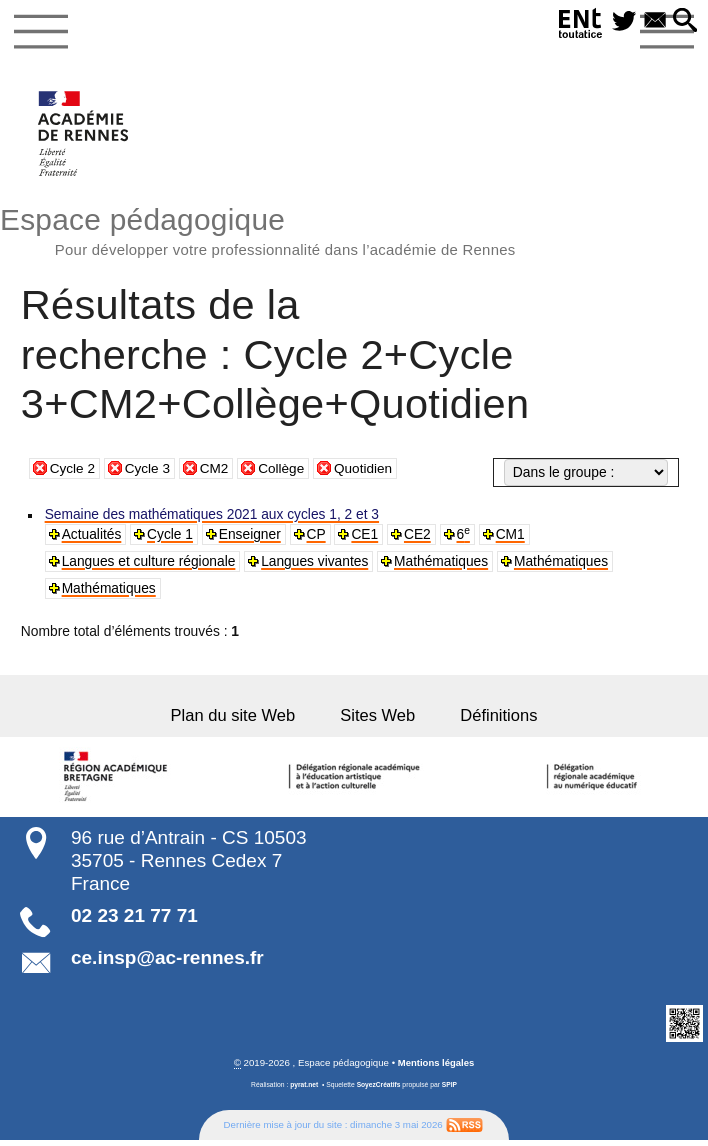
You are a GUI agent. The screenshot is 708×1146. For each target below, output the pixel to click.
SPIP (449, 1091)
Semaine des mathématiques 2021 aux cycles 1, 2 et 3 (213, 517)
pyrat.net (303, 1091)
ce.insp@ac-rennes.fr (167, 964)
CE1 (366, 538)
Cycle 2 (73, 470)
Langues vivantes (316, 566)
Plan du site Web (239, 721)
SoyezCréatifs (378, 1091)
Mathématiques (443, 566)
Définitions (492, 721)
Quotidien (367, 470)
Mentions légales (436, 1069)
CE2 (419, 538)
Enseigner (251, 538)
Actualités (92, 538)
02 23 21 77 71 (134, 922)
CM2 (216, 470)
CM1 (512, 538)
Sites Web (377, 721)
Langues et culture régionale (149, 566)
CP (317, 538)
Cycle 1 (171, 538)
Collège (284, 470)
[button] (684, 21)
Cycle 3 (149, 470)
